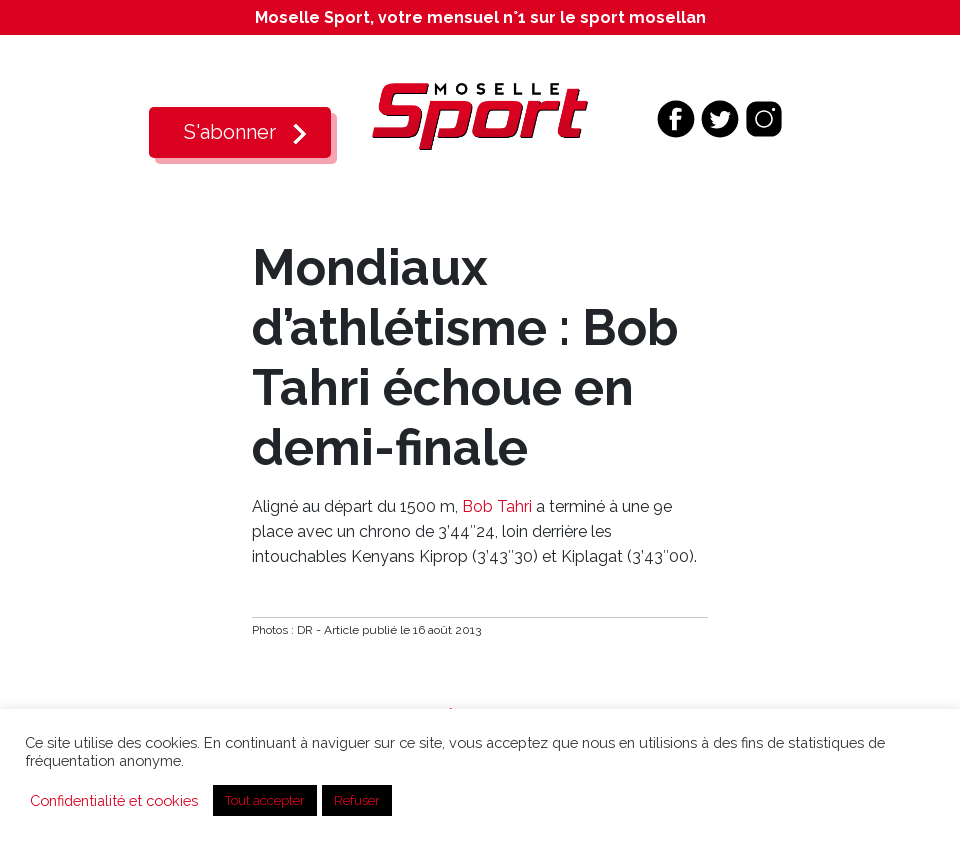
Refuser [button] (357, 800)
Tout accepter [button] (265, 800)
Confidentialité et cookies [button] (114, 800)
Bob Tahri (497, 506)
